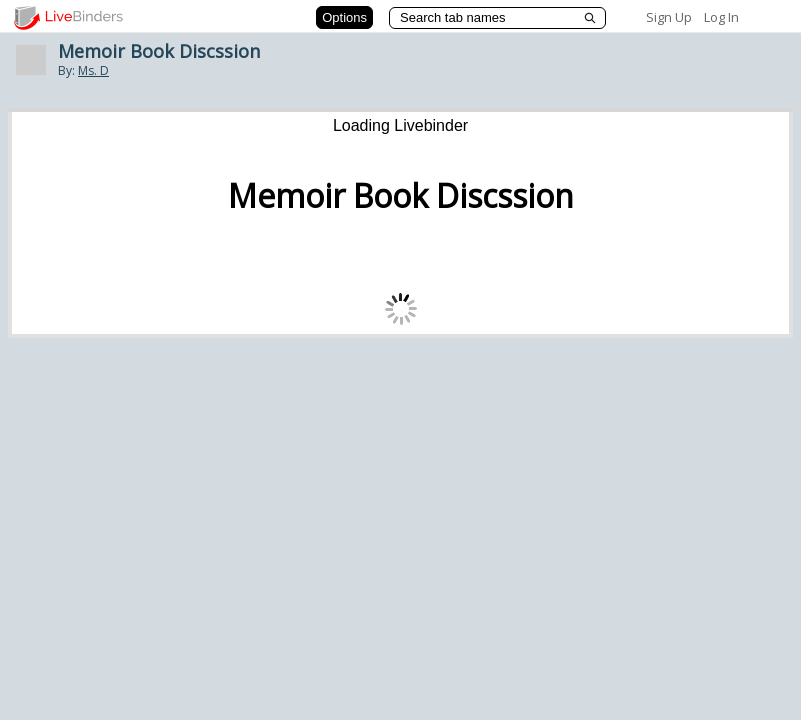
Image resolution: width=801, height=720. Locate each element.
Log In (721, 17)
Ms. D (93, 70)
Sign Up (669, 17)
